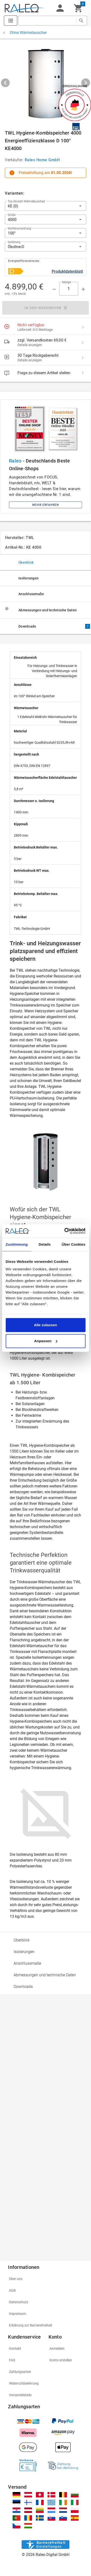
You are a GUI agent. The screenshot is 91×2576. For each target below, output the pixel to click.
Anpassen (45, 1341)
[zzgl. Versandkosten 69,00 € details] (82, 342)
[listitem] (45, 327)
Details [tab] (45, 1244)
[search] (47, 20)
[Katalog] (10, 20)
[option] (45, 1940)
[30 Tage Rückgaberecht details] (82, 357)
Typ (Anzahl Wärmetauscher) (26, 201)
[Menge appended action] (83, 289)
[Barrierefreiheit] (45, 2544)
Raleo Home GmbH (42, 160)
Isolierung (14, 242)
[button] (59, 8)
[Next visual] (85, 82)
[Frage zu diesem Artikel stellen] (82, 372)
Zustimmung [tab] (17, 1244)
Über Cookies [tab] (73, 1244)
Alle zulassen (45, 1325)
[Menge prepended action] (54, 289)
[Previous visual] (5, 82)
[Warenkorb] (78, 8)
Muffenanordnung (19, 228)
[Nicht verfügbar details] (82, 327)
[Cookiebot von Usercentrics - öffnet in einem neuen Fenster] (64, 1231)
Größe (12, 215)
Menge (66, 282)
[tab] (45, 562)
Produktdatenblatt (67, 271)
